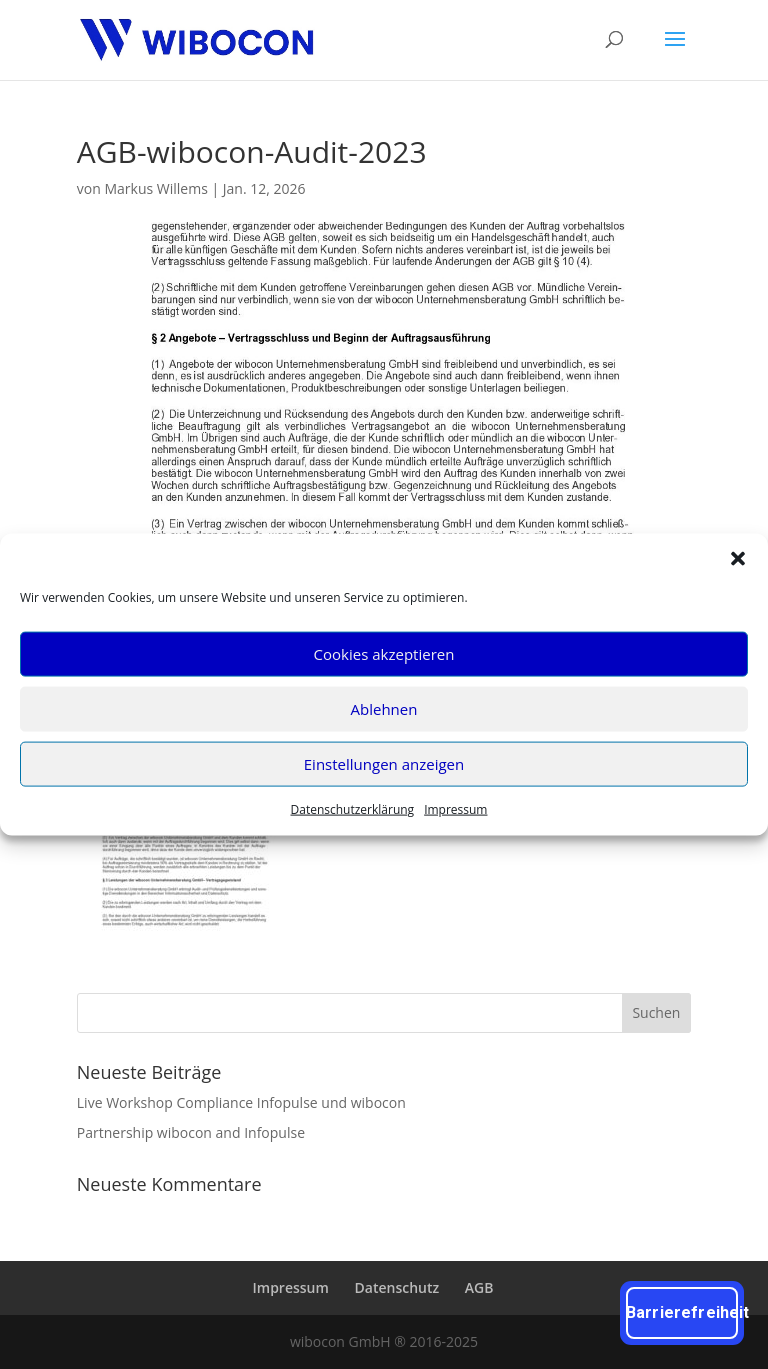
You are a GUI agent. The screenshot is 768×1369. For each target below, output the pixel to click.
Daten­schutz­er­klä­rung (353, 808)
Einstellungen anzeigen (384, 764)
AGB (479, 1287)
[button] (738, 558)
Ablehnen (384, 709)
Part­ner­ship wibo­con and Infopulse (191, 1132)
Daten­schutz (397, 1287)
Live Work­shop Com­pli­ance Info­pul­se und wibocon (241, 1102)
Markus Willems (155, 188)
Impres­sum (455, 808)
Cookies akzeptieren (384, 654)
